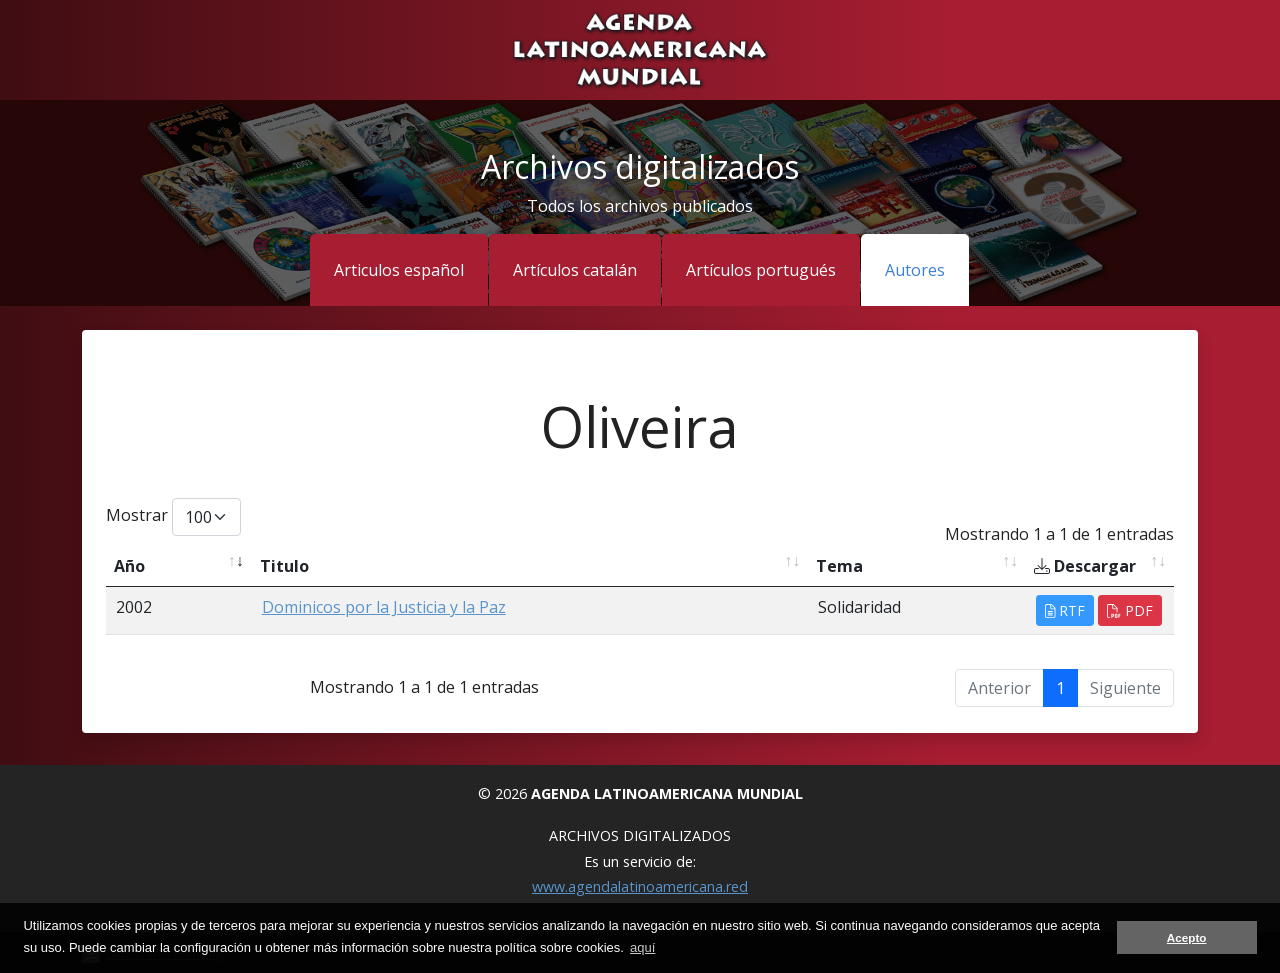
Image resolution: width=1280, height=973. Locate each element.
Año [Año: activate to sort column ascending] (129, 566)
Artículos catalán (575, 270)
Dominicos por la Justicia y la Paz (384, 607)
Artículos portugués (761, 270)
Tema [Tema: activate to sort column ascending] (839, 566)
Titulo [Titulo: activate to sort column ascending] (284, 566)
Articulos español (399, 270)
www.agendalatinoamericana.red (640, 886)
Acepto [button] (1187, 937)
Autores (915, 270)
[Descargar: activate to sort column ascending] (1100, 566)
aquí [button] (642, 947)
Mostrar (173, 517)
